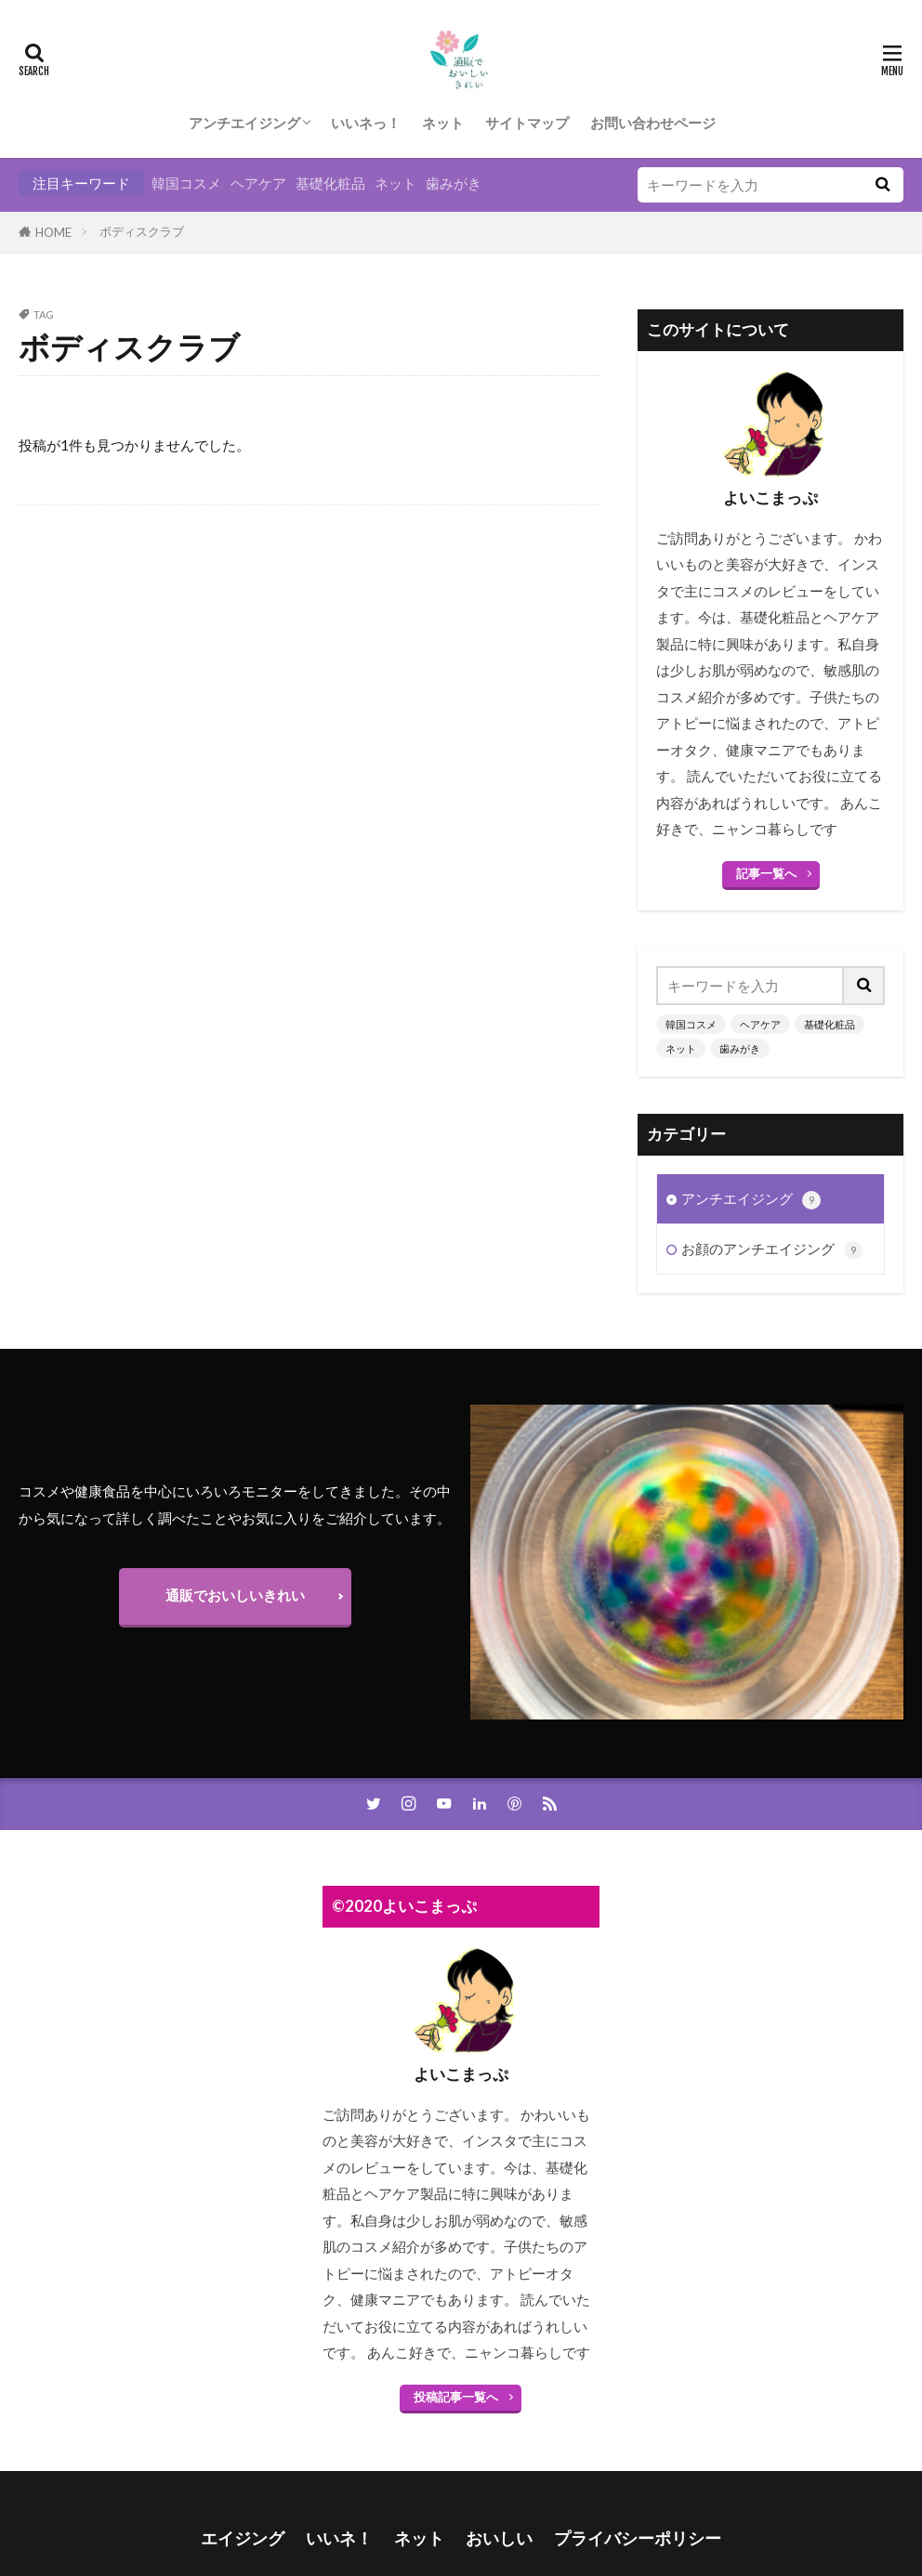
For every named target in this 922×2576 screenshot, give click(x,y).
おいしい (499, 2538)
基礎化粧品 (330, 183)
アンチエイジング (244, 122)
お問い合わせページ (653, 122)
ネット (443, 122)
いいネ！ (339, 2538)
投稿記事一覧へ (456, 2396)
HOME (53, 232)
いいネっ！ (366, 122)
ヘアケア (258, 183)
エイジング (242, 2538)
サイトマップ (527, 122)
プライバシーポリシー (637, 2538)
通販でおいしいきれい (235, 1595)
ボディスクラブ (141, 231)
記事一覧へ (766, 873)
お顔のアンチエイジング (772, 1186)
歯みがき (453, 183)
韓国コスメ (186, 183)
